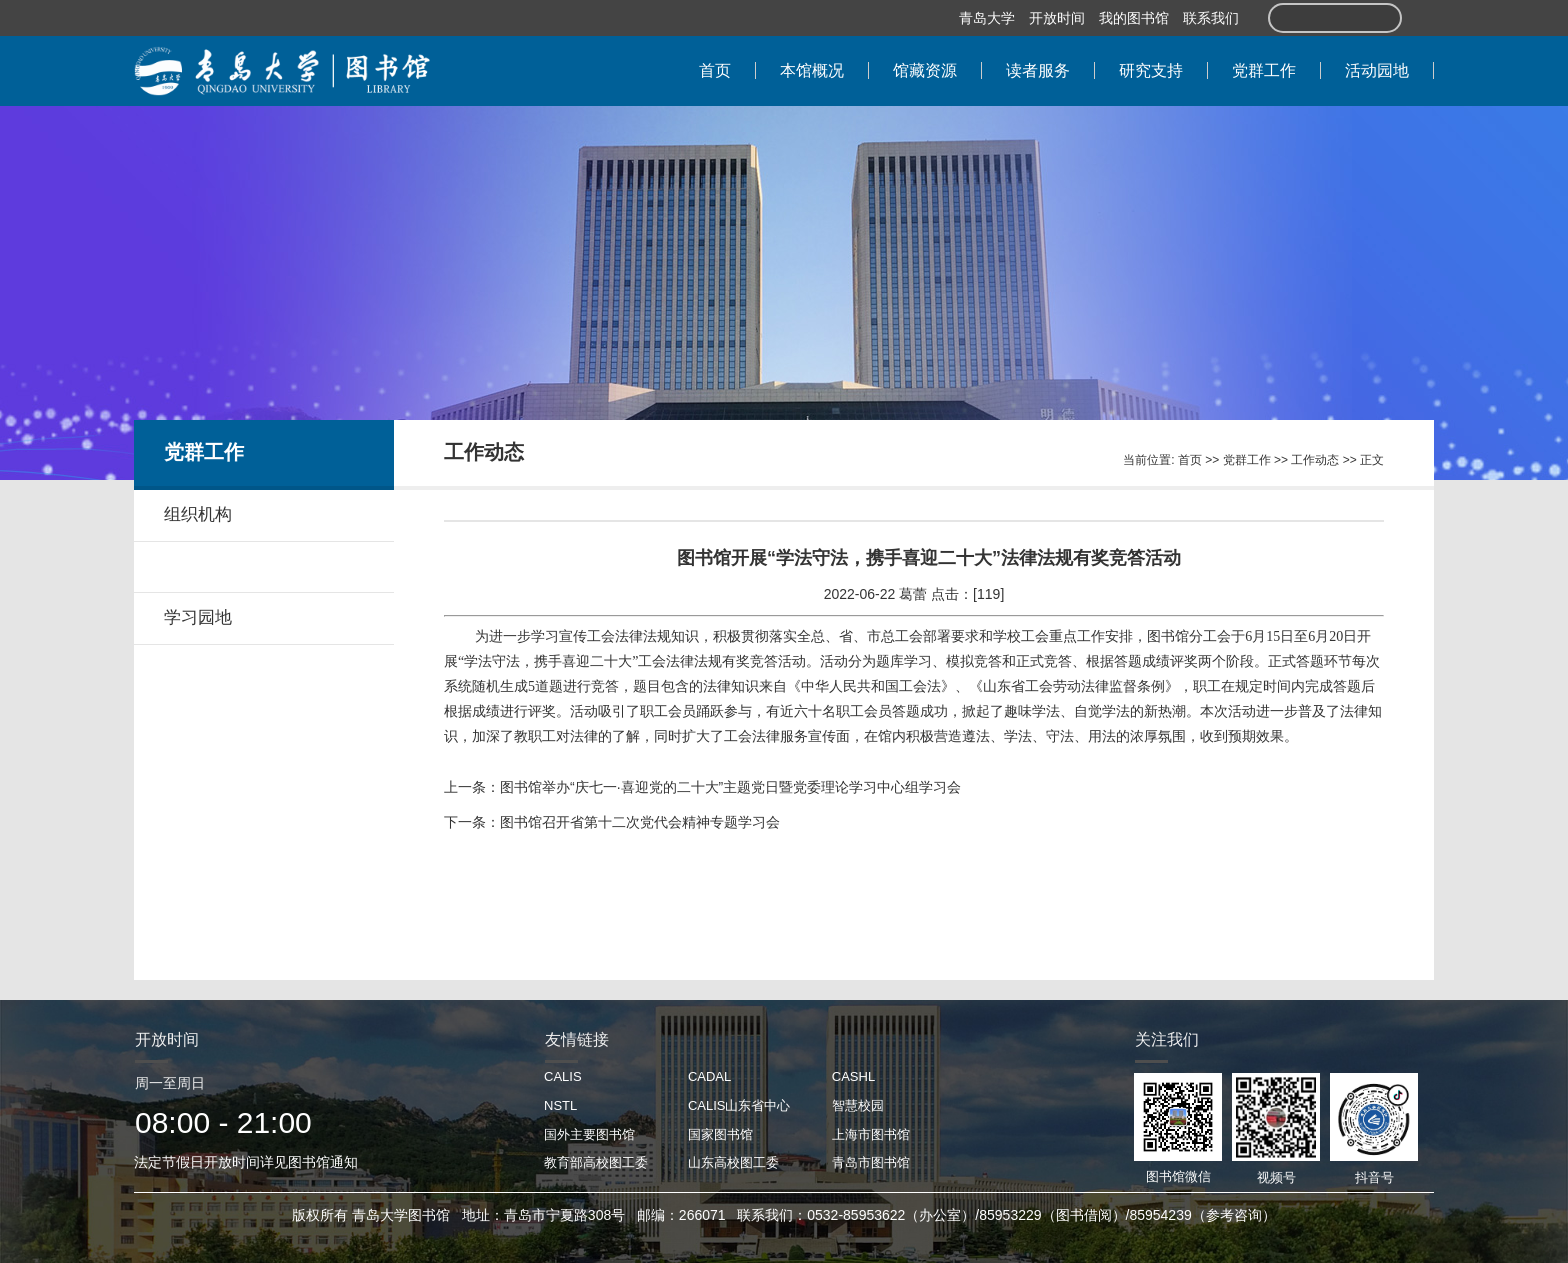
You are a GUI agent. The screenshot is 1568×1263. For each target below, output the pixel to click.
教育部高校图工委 (596, 1162)
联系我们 (1211, 18)
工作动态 (1315, 460)
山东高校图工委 (733, 1162)
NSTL (560, 1105)
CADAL (709, 1076)
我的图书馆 (1134, 18)
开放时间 (1057, 18)
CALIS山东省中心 (739, 1105)
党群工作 (1247, 460)
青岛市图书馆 (871, 1162)
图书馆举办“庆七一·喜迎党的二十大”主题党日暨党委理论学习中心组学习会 (730, 787)
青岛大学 (987, 18)
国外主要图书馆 (589, 1134)
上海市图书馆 (871, 1134)
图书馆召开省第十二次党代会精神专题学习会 (640, 822)
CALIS (563, 1076)
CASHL (853, 1076)
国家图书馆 (720, 1134)
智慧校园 (858, 1105)
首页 (1190, 460)
